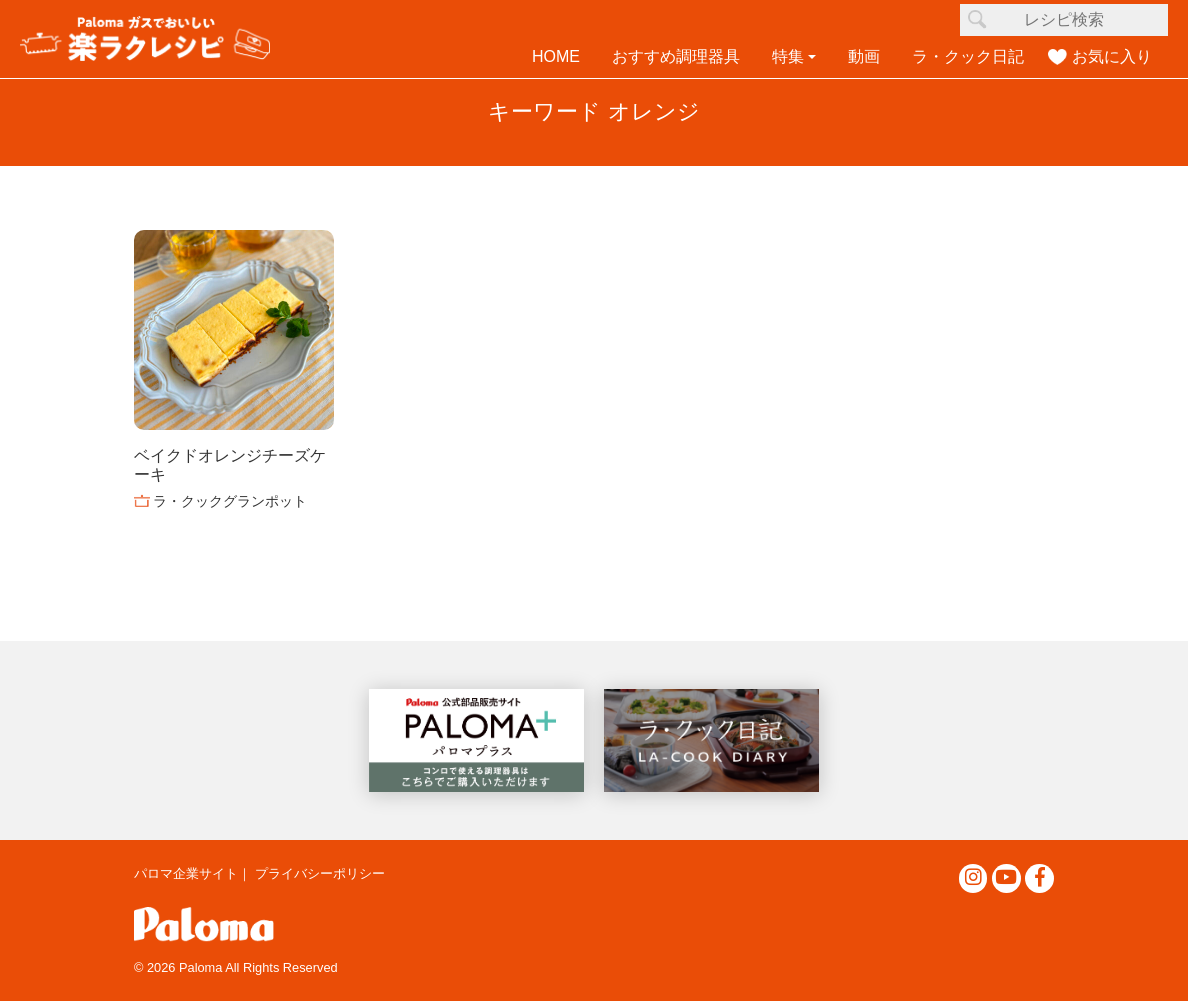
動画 (864, 56)
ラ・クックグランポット (230, 501)
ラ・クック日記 (968, 56)
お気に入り (1112, 56)
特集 (788, 56)
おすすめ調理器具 (676, 56)
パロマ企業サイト (186, 873)
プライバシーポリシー (320, 873)
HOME (556, 56)
